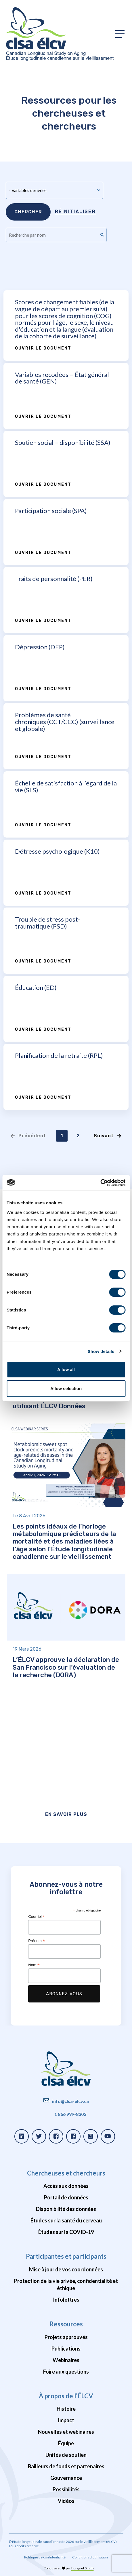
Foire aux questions (66, 2371)
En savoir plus (66, 1814)
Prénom (36, 1940)
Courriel (36, 1916)
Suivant (107, 1135)
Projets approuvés (66, 2337)
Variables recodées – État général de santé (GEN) (62, 378)
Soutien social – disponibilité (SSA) (62, 442)
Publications (66, 2348)
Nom (34, 1965)
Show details (101, 1351)
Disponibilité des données (66, 2209)
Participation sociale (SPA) (51, 511)
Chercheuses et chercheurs (66, 2173)
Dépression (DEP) (40, 647)
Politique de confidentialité (45, 2557)
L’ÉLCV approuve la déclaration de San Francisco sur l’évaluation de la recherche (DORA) (66, 1667)
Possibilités (66, 2489)
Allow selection (66, 1388)
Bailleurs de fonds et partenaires (66, 2466)
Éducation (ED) (36, 987)
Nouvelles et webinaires (66, 2432)
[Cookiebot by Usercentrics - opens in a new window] (100, 1183)
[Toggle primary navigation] (120, 34)
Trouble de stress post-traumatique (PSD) (47, 922)
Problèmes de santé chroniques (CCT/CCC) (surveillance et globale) (64, 721)
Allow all (66, 1369)
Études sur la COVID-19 (66, 2232)
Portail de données (66, 2197)
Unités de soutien (66, 2455)
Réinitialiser (75, 211)
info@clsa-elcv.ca (70, 2101)
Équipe (66, 2443)
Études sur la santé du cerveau (66, 2220)
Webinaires (66, 2360)
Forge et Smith (82, 2568)
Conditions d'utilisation (90, 2557)
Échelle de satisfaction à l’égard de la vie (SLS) (66, 786)
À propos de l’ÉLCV (66, 2396)
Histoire (66, 2409)
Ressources (66, 2324)
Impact (66, 2420)
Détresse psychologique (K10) (57, 851)
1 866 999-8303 (70, 2114)
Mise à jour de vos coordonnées (66, 2269)
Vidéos (66, 2501)
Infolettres (66, 2299)
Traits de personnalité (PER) (54, 578)
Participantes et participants (66, 2256)
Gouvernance (66, 2478)
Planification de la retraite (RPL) (59, 1055)
